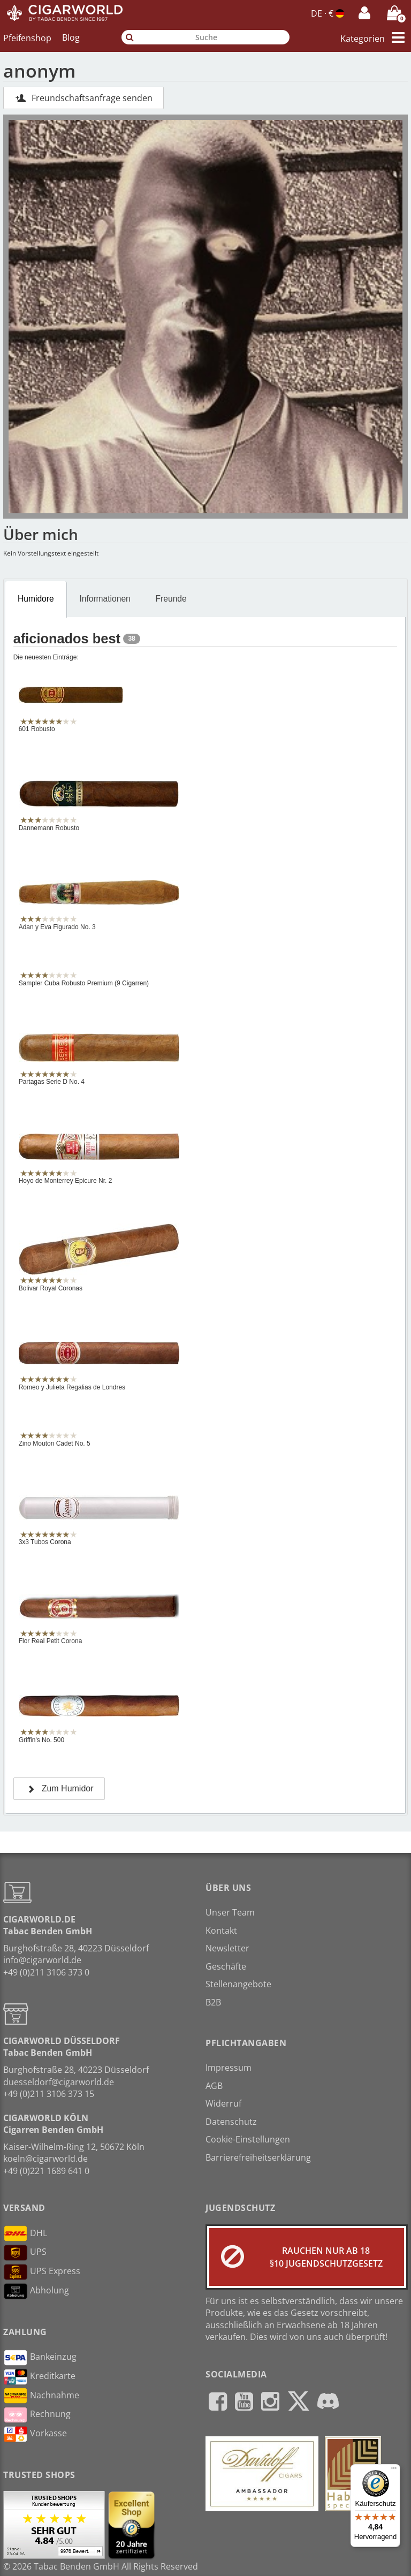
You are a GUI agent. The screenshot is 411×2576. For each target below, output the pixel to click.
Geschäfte (226, 1966)
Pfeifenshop (27, 37)
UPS (25, 2252)
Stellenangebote (238, 1984)
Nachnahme (41, 2395)
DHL (25, 2233)
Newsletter (227, 1948)
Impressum (229, 2067)
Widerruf (223, 2103)
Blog (71, 37)
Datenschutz (231, 2121)
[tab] (36, 599)
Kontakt (221, 1930)
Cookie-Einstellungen (248, 2139)
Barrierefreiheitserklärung (258, 2157)
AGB (214, 2086)
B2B (213, 2002)
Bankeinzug (40, 2357)
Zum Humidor (59, 1788)
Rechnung (37, 2414)
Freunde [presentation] (171, 598)
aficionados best (66, 638)
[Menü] (393, 2470)
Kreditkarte (39, 2376)
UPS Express (41, 2272)
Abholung (36, 2291)
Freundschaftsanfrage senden (83, 98)
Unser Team (230, 1912)
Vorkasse (35, 2434)
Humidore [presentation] (36, 598)
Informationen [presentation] (104, 598)
